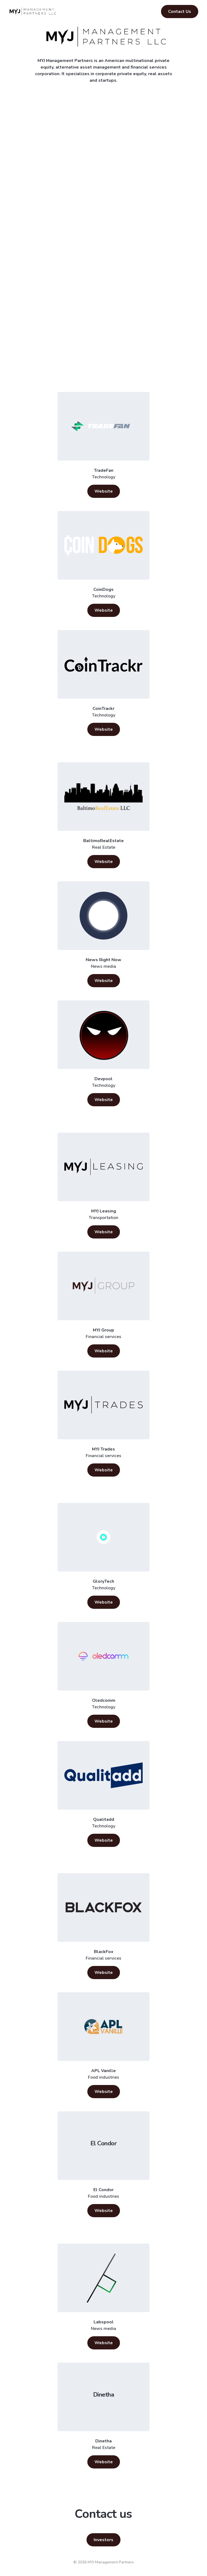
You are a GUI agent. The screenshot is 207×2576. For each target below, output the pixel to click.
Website (103, 491)
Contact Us (179, 12)
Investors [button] (103, 2540)
